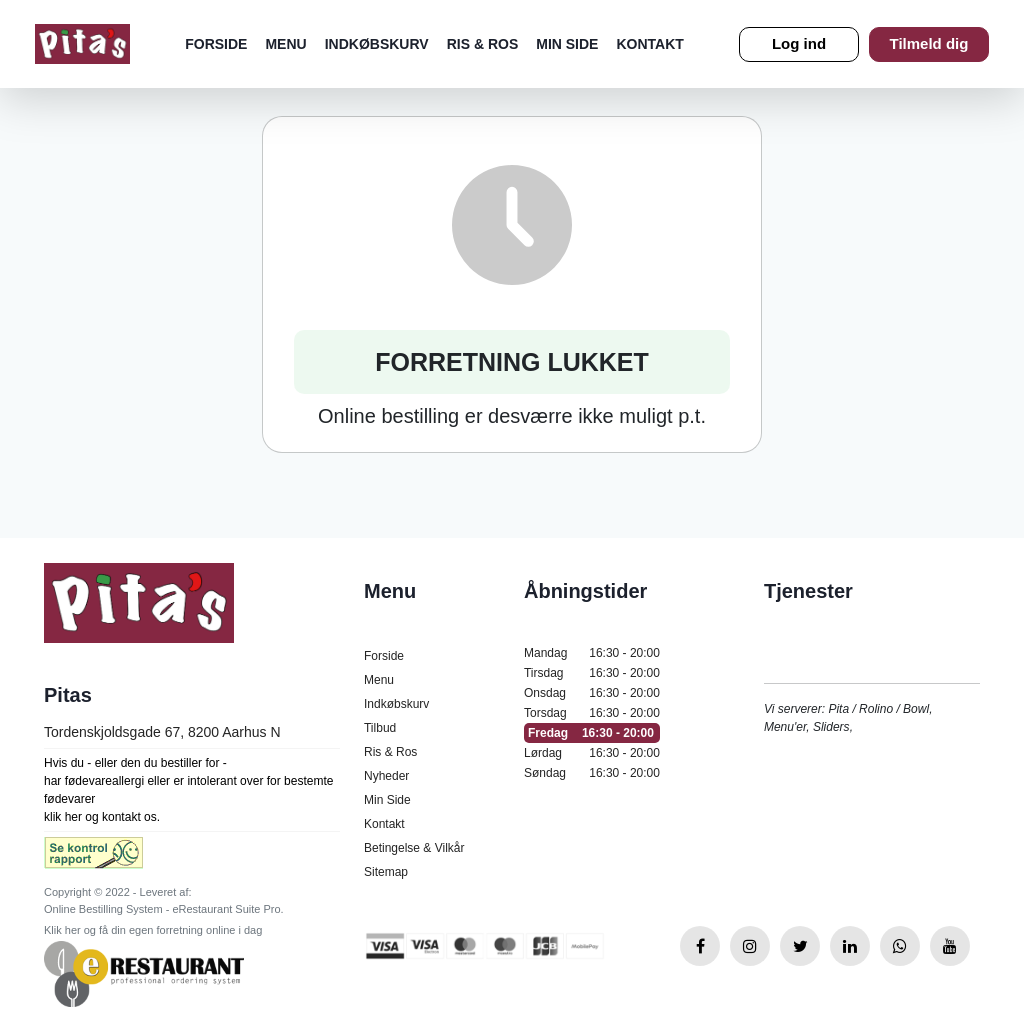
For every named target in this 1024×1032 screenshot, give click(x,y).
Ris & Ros (483, 44)
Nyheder (386, 776)
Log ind (799, 43)
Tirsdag (592, 673)
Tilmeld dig (929, 43)
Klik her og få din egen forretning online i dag (153, 930)
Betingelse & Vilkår (414, 848)
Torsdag (592, 713)
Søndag (592, 773)
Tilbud (380, 728)
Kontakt (649, 44)
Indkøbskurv (377, 44)
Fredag (592, 733)
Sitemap (386, 872)
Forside (216, 44)
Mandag (592, 653)
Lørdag (592, 753)
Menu (285, 44)
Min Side (567, 44)
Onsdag (592, 693)
